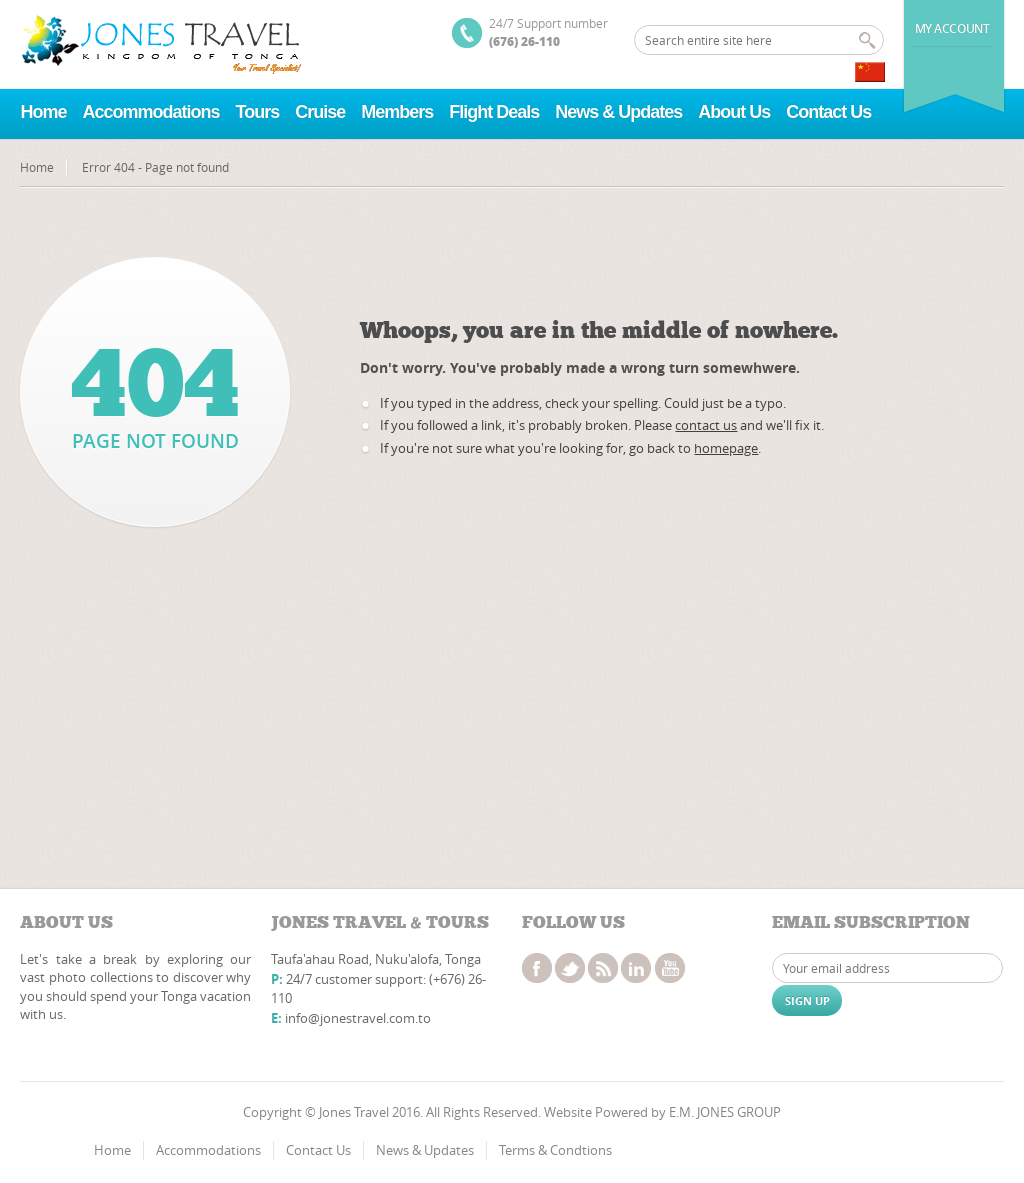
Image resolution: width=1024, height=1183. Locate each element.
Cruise (320, 112)
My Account (952, 28)
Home (43, 112)
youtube (670, 968)
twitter (570, 968)
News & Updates (618, 112)
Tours (258, 112)
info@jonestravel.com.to (358, 1018)
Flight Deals (494, 112)
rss (603, 968)
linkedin (636, 968)
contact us (706, 425)
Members (397, 112)
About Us (734, 112)
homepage (726, 448)
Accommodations (150, 112)
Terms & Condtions (555, 1150)
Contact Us (828, 112)
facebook (537, 968)
